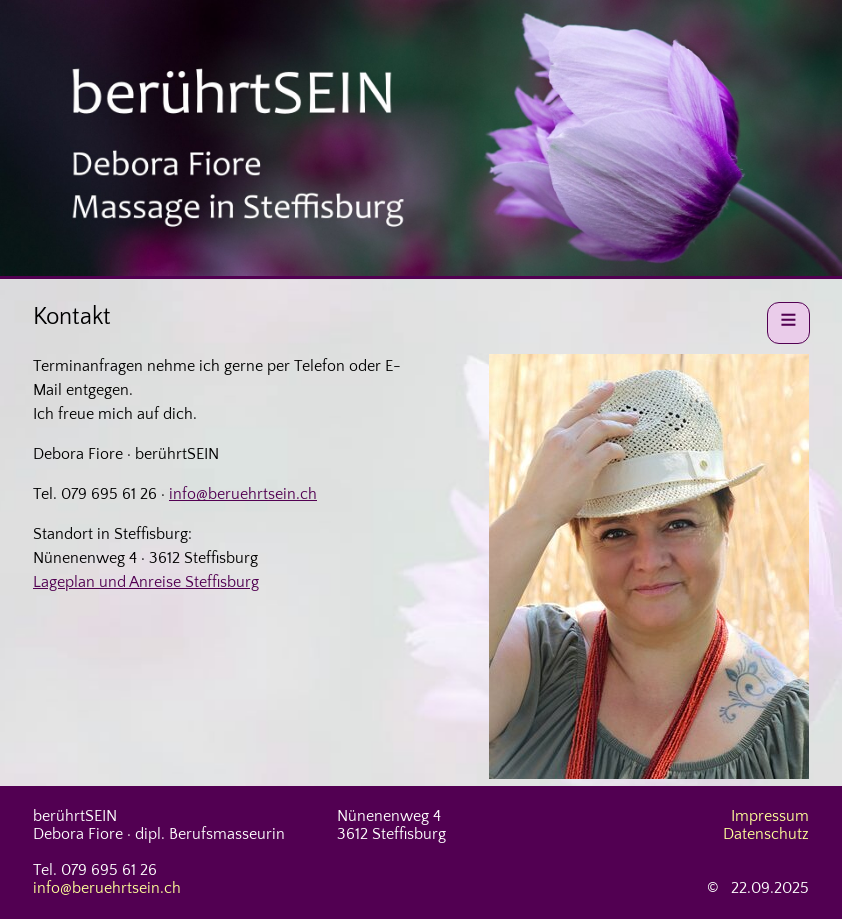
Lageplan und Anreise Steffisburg (146, 582)
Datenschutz (766, 834)
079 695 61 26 (109, 494)
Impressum (770, 816)
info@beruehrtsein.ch (243, 494)
